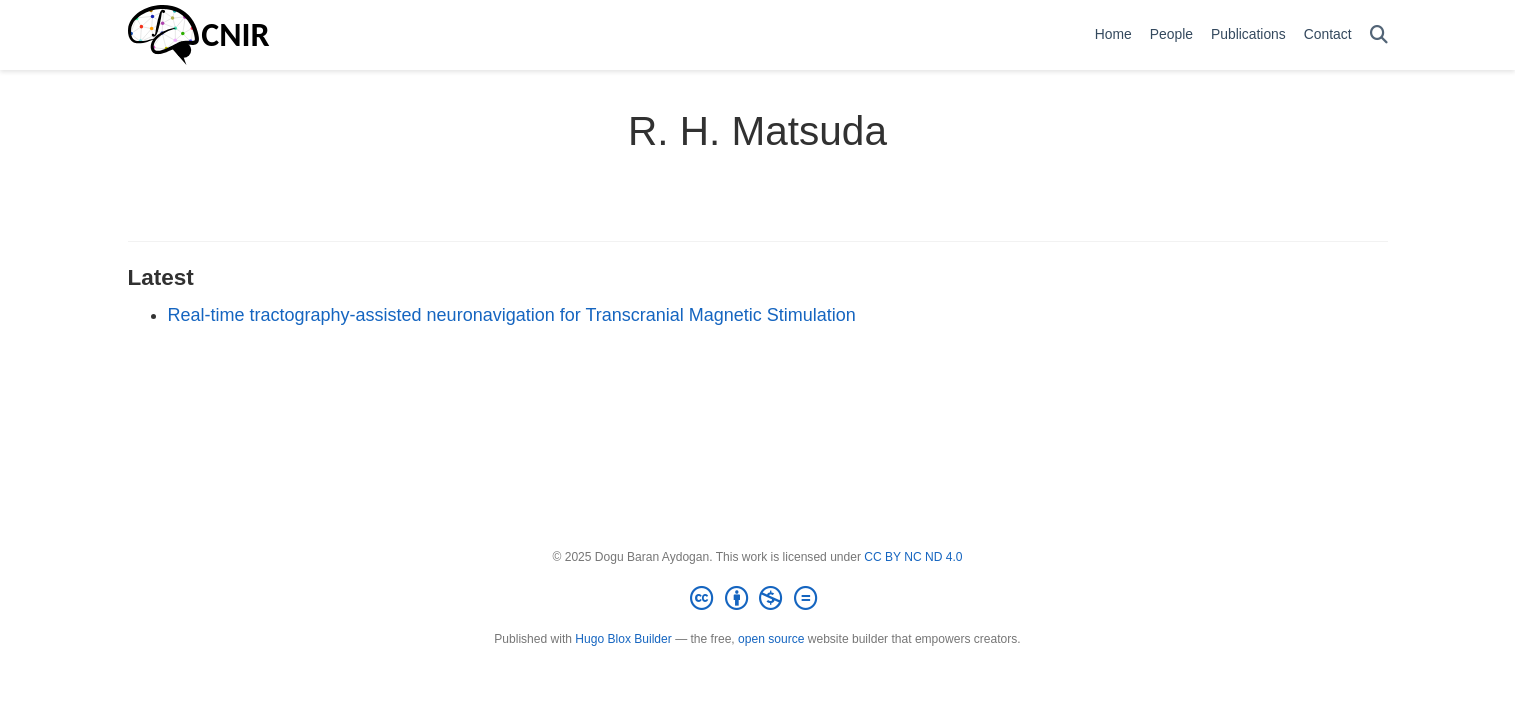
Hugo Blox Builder (623, 639)
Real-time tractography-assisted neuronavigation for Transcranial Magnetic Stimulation (512, 315)
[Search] (1379, 35)
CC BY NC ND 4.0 (913, 557)
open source (771, 639)
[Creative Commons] (757, 599)
